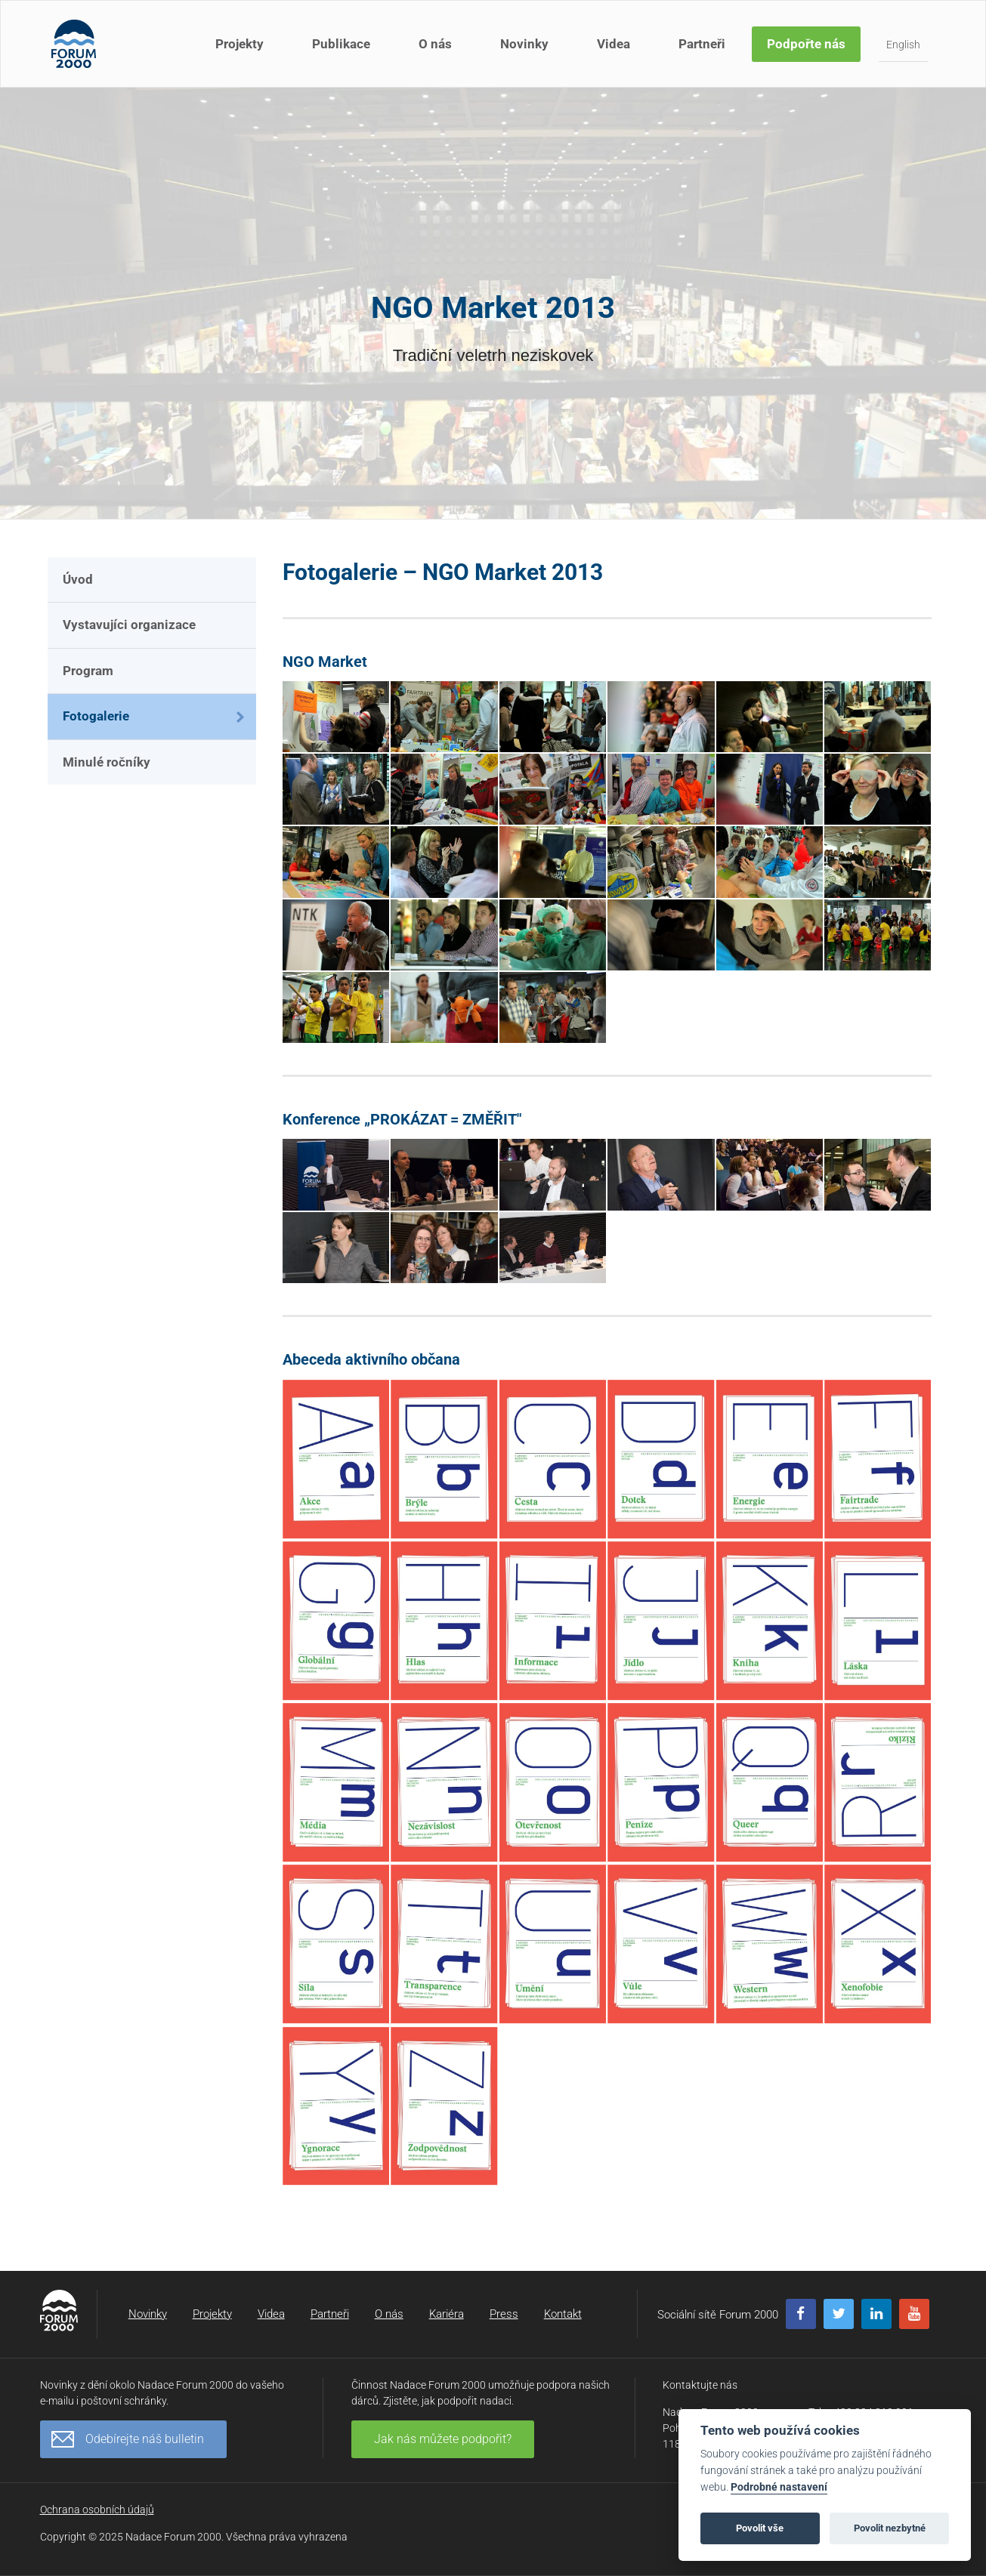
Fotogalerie (96, 715)
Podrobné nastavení (779, 2487)
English (903, 45)
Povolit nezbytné (890, 2528)
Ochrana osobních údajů (97, 2510)
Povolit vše (760, 2528)
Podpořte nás (806, 43)
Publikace (341, 43)
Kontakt (563, 2314)
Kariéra (446, 2314)
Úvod (78, 579)
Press (504, 2314)
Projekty (239, 43)
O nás (435, 43)
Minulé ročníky (106, 762)
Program (88, 670)
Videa (613, 43)
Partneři (701, 43)
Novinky (524, 43)
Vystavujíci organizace (129, 624)
